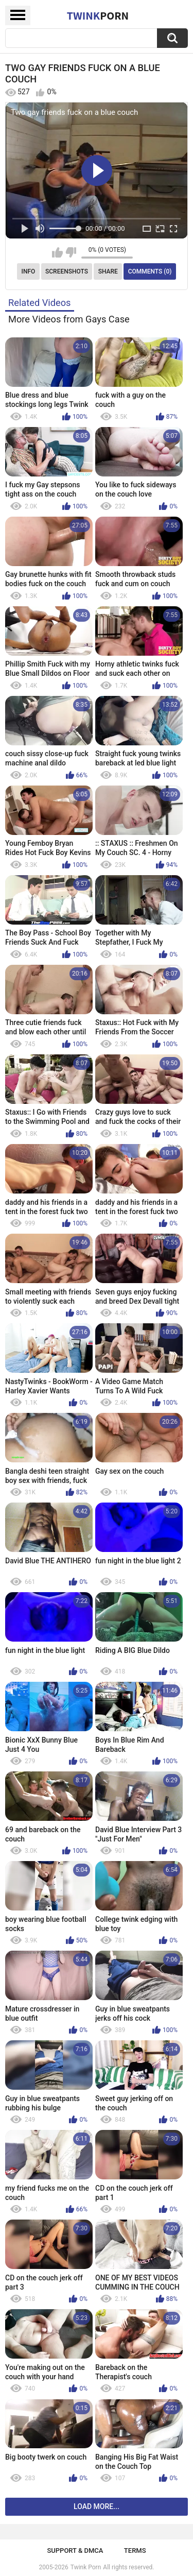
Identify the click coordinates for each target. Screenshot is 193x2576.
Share (108, 271)
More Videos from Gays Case (69, 319)
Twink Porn (86, 2567)
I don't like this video (70, 252)
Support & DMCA (75, 2550)
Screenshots (66, 271)
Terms (135, 2550)
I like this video (57, 252)
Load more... (96, 2506)
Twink (98, 15)
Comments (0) (150, 271)
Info (29, 271)
